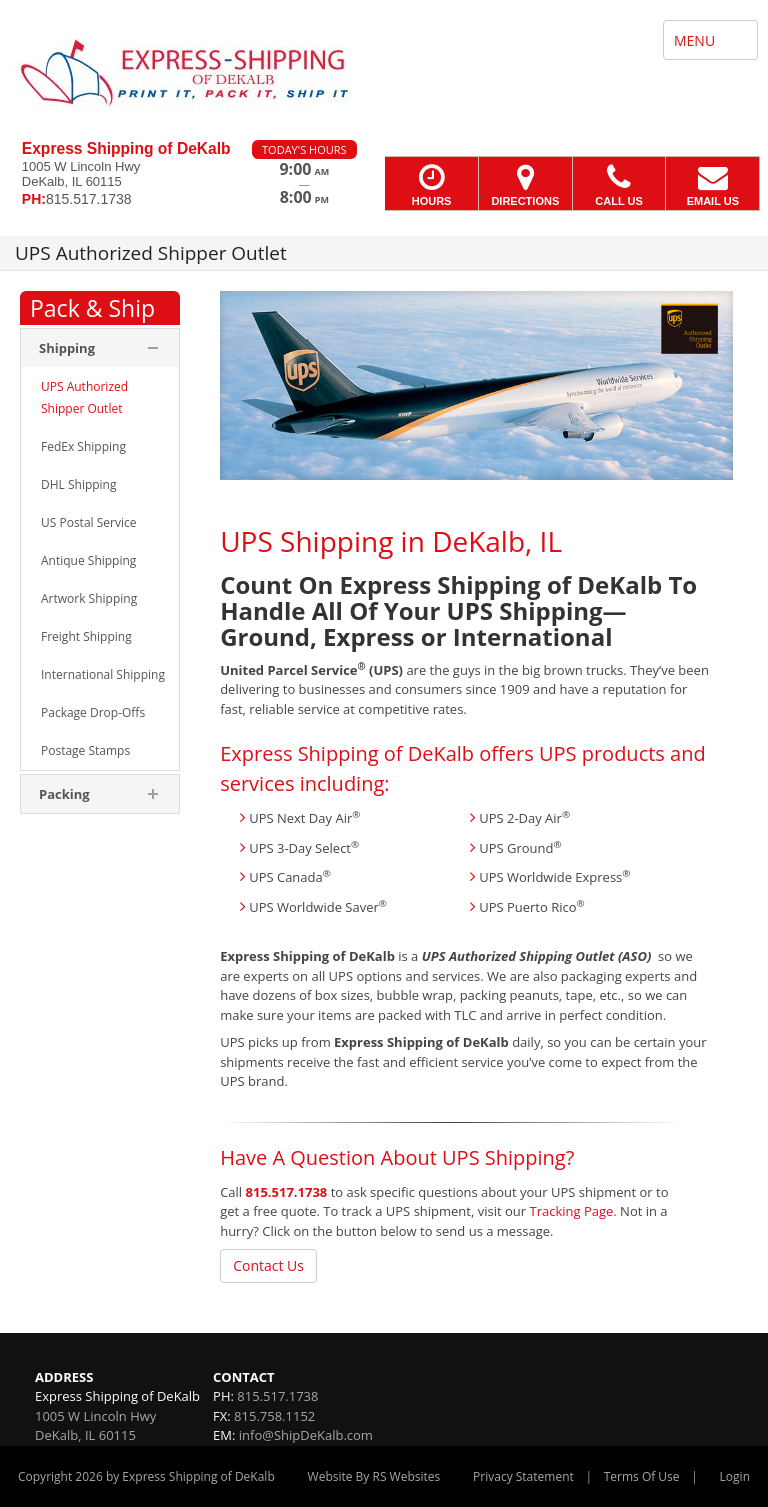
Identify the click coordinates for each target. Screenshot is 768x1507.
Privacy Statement (523, 1476)
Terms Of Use (642, 1476)
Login (735, 1476)
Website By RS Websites (374, 1476)
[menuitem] (100, 398)
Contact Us (268, 1265)
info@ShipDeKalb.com (306, 1435)
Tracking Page (571, 1211)
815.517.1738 (287, 1192)
